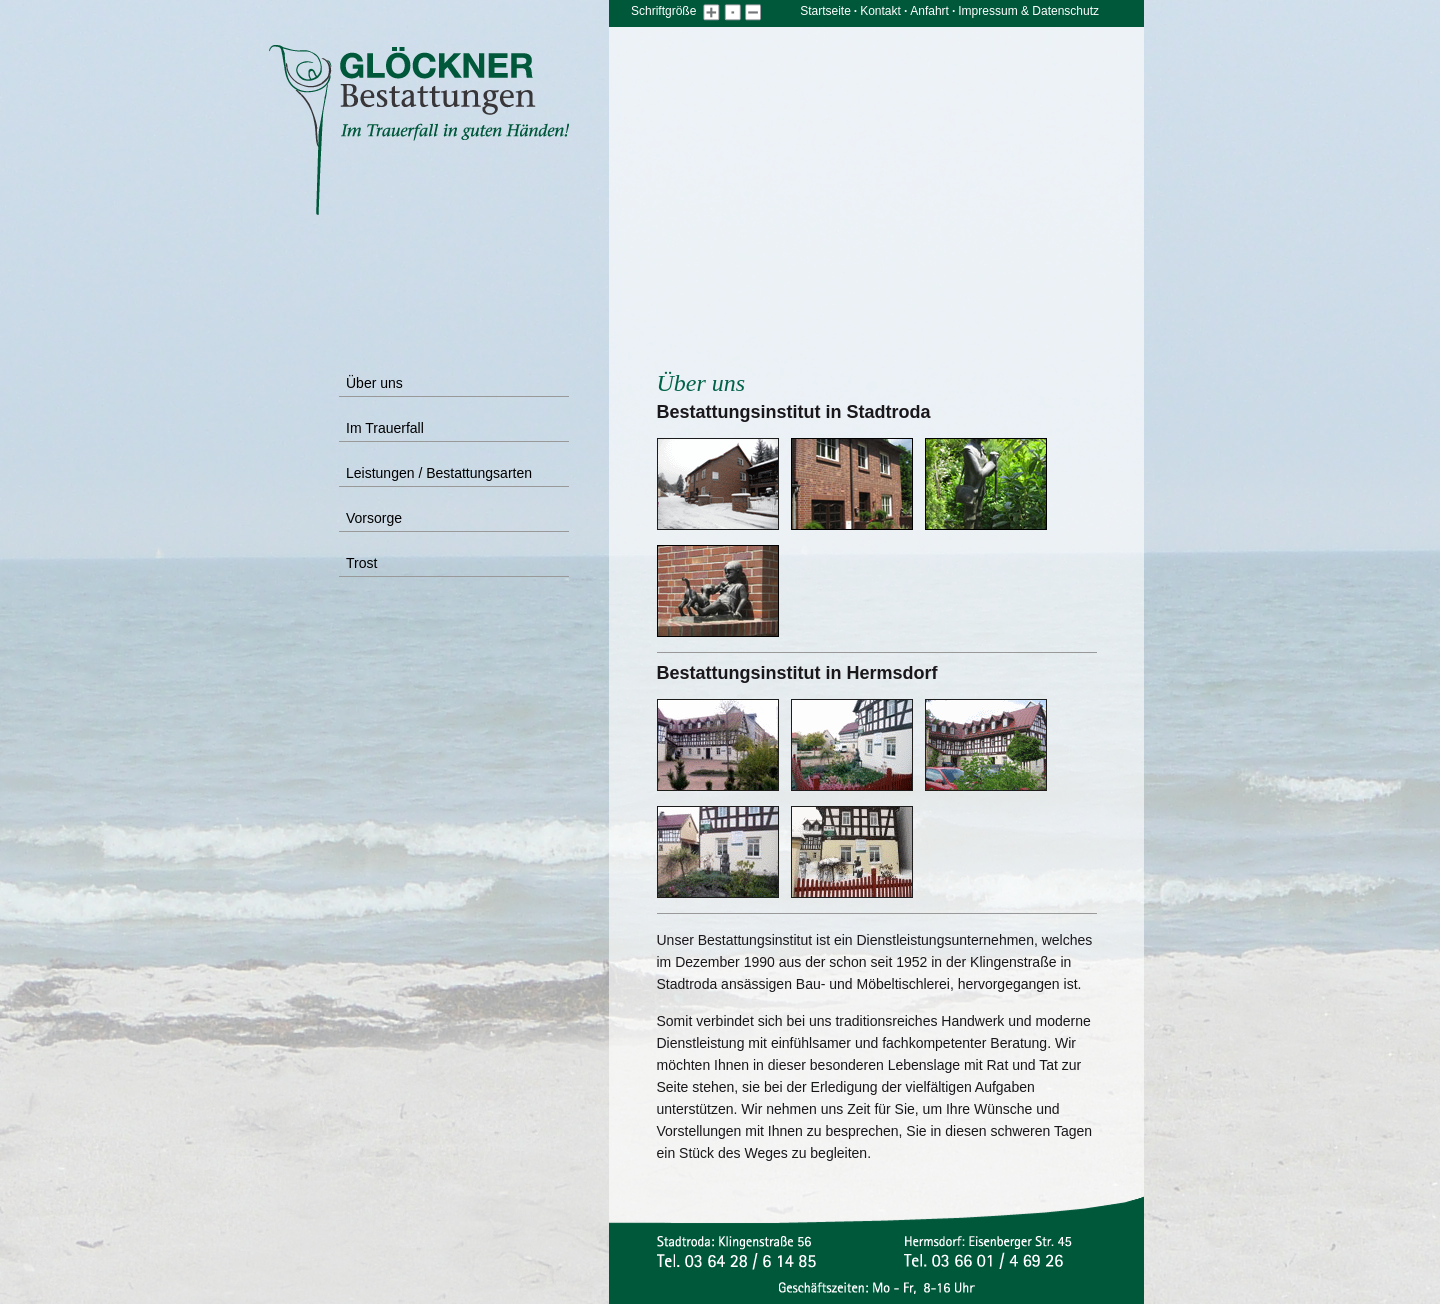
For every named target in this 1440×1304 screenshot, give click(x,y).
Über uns (374, 383)
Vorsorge (374, 518)
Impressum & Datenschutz (1028, 11)
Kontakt (880, 11)
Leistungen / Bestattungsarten (439, 473)
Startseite (825, 11)
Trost (361, 563)
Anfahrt (929, 11)
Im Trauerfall (385, 428)
